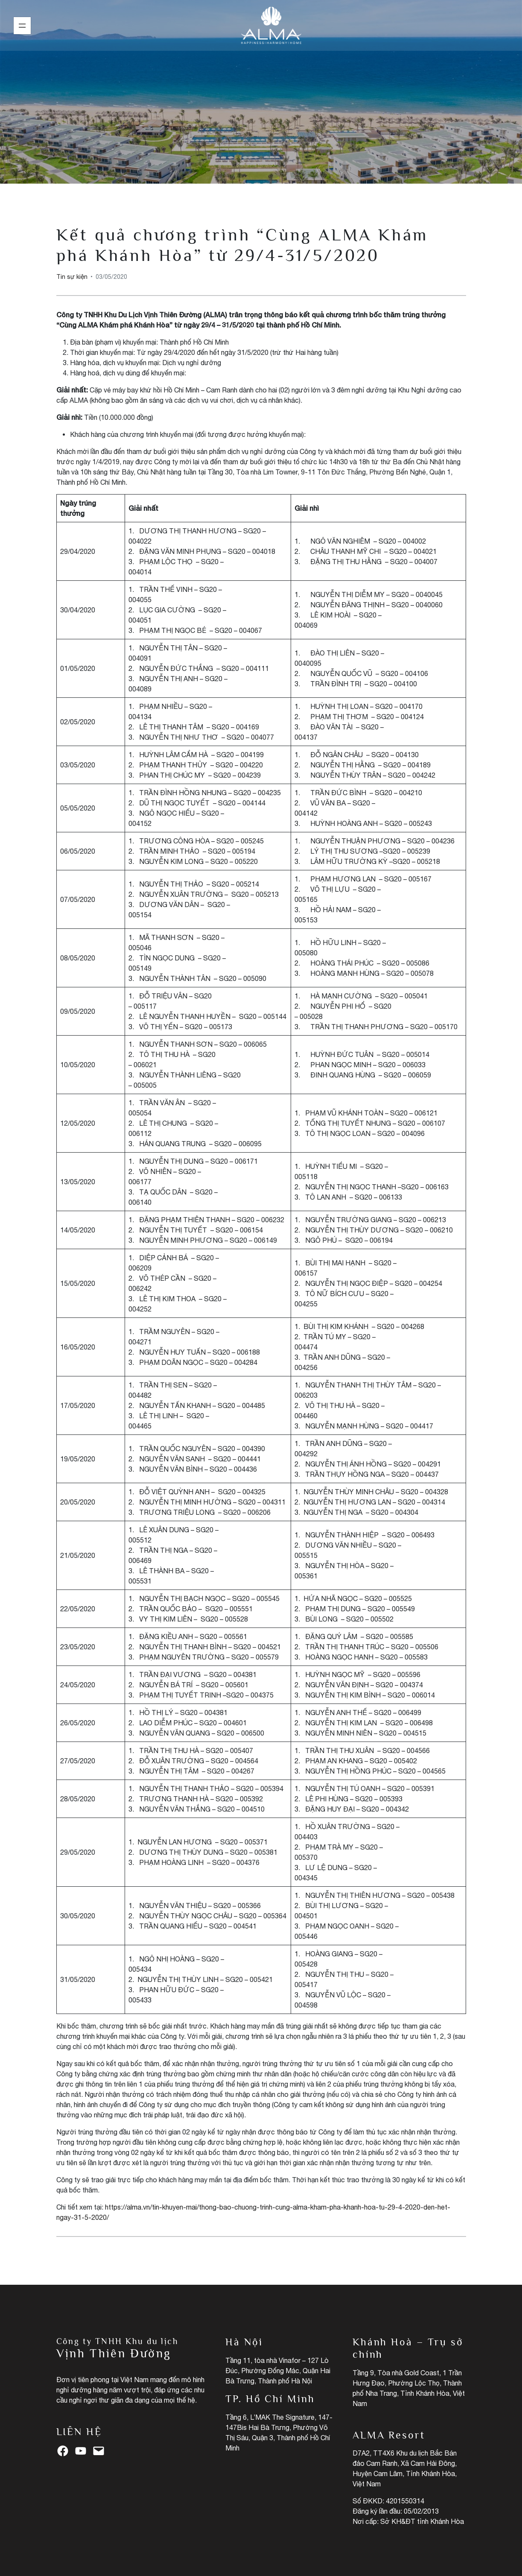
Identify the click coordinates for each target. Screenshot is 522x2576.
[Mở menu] (22, 25)
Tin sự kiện (261, 102)
